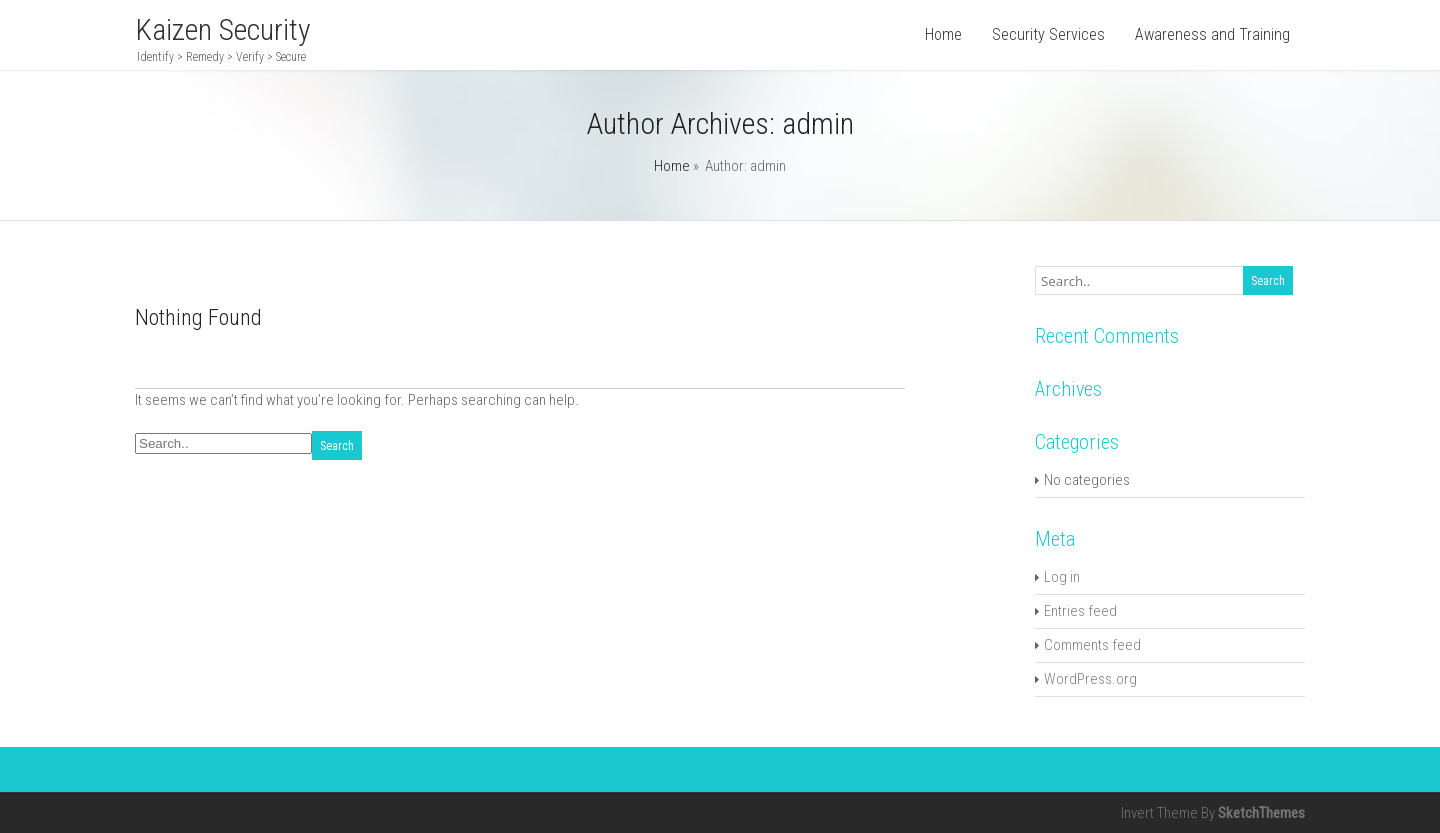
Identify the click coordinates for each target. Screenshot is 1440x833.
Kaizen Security (223, 29)
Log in (1062, 577)
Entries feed (1080, 611)
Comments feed (1092, 645)
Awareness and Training (1212, 34)
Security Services (1048, 34)
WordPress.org (1090, 679)
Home (943, 34)
